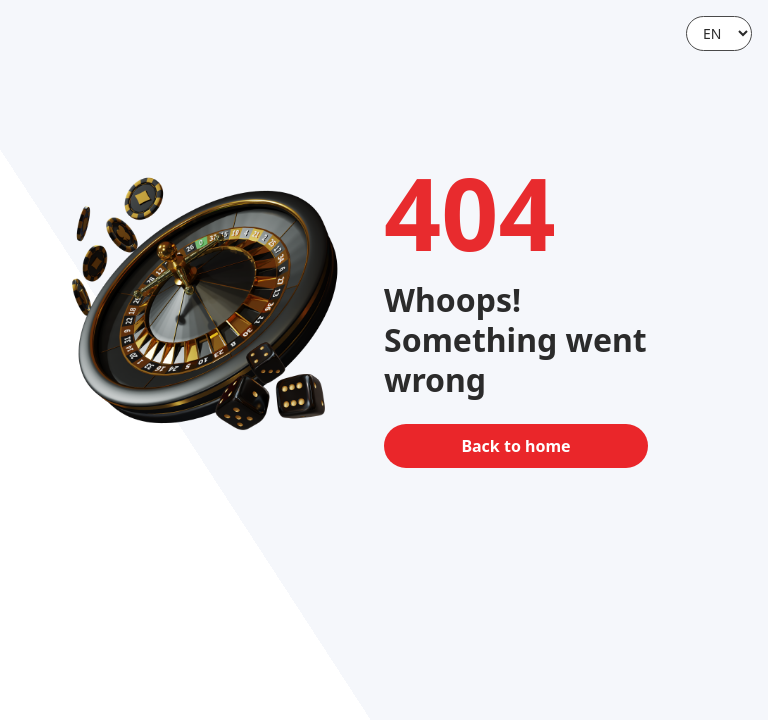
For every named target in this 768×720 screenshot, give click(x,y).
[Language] (719, 33)
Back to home (515, 446)
